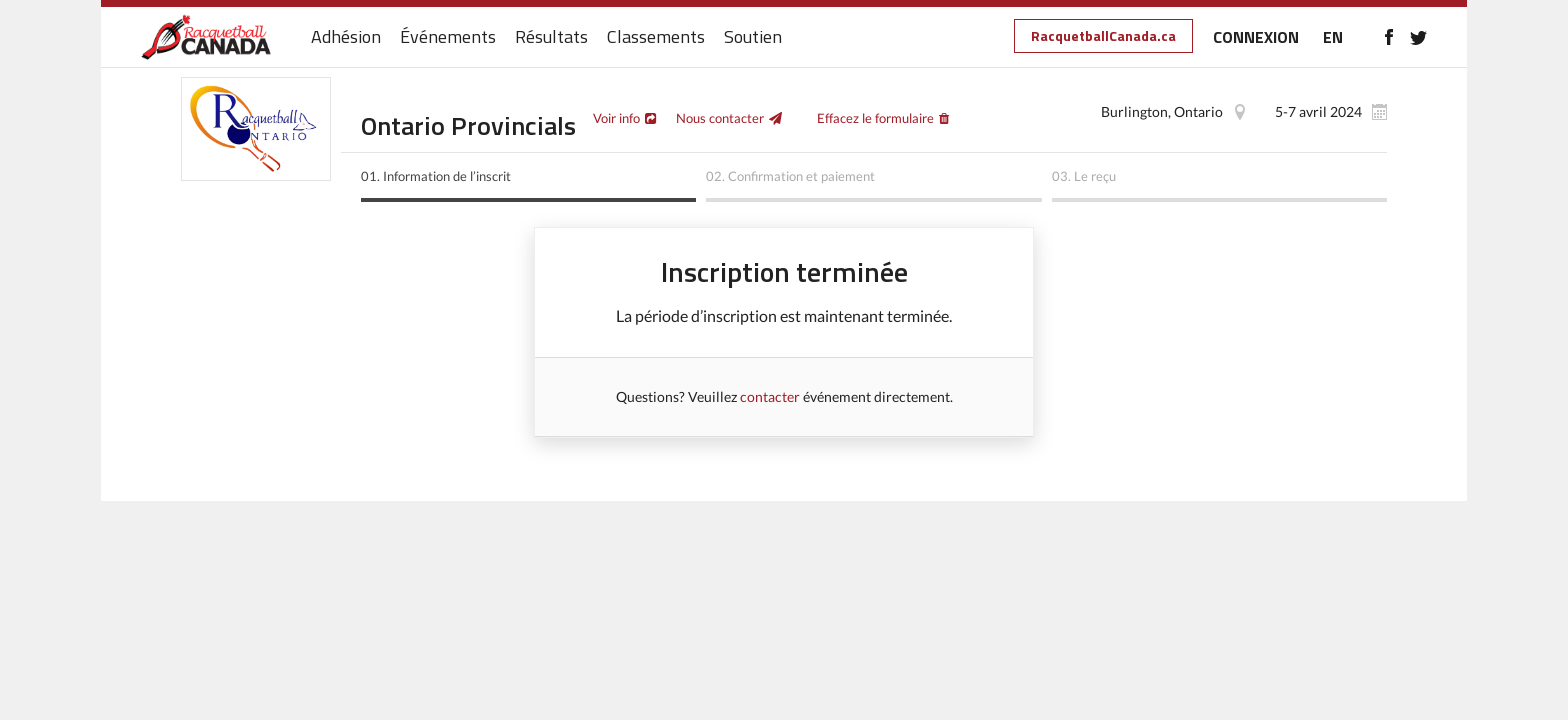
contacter (770, 396)
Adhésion (346, 37)
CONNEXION (1256, 37)
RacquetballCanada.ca (1103, 35)
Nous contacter (720, 118)
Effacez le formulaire (875, 118)
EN (1333, 37)
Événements (448, 37)
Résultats (551, 37)
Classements (656, 37)
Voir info (616, 118)
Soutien (753, 37)
